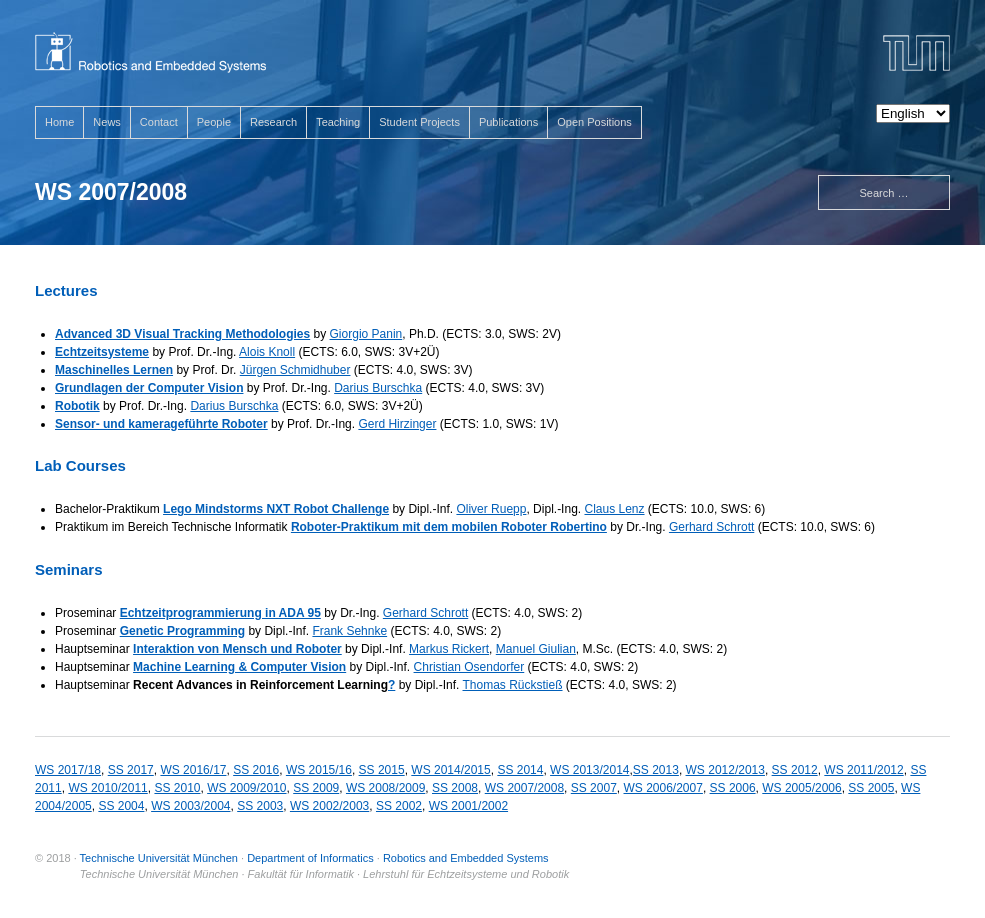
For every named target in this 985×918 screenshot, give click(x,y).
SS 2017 (131, 770)
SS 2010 (177, 788)
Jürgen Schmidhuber (295, 370)
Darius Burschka (378, 388)
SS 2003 (260, 806)
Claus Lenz (614, 509)
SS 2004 (121, 806)
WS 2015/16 (319, 770)
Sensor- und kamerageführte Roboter (161, 424)
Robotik (77, 406)
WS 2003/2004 (190, 806)
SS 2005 (871, 788)
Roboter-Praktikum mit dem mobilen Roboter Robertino (449, 527)
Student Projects (419, 122)
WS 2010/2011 (107, 788)
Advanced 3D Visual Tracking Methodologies (182, 334)
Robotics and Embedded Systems (466, 858)
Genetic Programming (182, 631)
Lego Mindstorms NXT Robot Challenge (276, 509)
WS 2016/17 (193, 770)
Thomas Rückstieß (513, 685)
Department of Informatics (310, 858)
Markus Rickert (449, 649)
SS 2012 (795, 770)
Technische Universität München (159, 858)
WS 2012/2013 (725, 770)
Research (273, 122)
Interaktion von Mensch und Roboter (237, 649)
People (214, 122)
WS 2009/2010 (246, 788)
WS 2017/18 (68, 770)
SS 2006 (733, 788)
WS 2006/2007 (663, 788)
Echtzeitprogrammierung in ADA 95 (220, 613)
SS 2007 (594, 788)
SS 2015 (382, 770)
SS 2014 (520, 770)
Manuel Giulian (536, 649)
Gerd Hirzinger (397, 424)
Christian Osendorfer (469, 667)
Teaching (338, 122)
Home (59, 122)
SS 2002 (399, 806)
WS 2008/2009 (385, 788)
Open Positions (594, 122)
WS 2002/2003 (329, 806)
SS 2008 (455, 788)
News (107, 122)
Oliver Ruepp (491, 509)
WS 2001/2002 (468, 806)
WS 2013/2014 (589, 770)
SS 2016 (256, 770)
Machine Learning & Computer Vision (239, 667)
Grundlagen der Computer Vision (149, 388)
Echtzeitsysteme (102, 352)
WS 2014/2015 (450, 770)
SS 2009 (316, 788)
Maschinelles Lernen (114, 370)
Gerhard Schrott (711, 527)
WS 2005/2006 (801, 788)
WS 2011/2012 (863, 770)
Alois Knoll (267, 352)
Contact (159, 122)
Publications (508, 122)
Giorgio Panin (366, 334)
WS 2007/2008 (524, 788)
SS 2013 (656, 770)
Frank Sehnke (349, 631)
